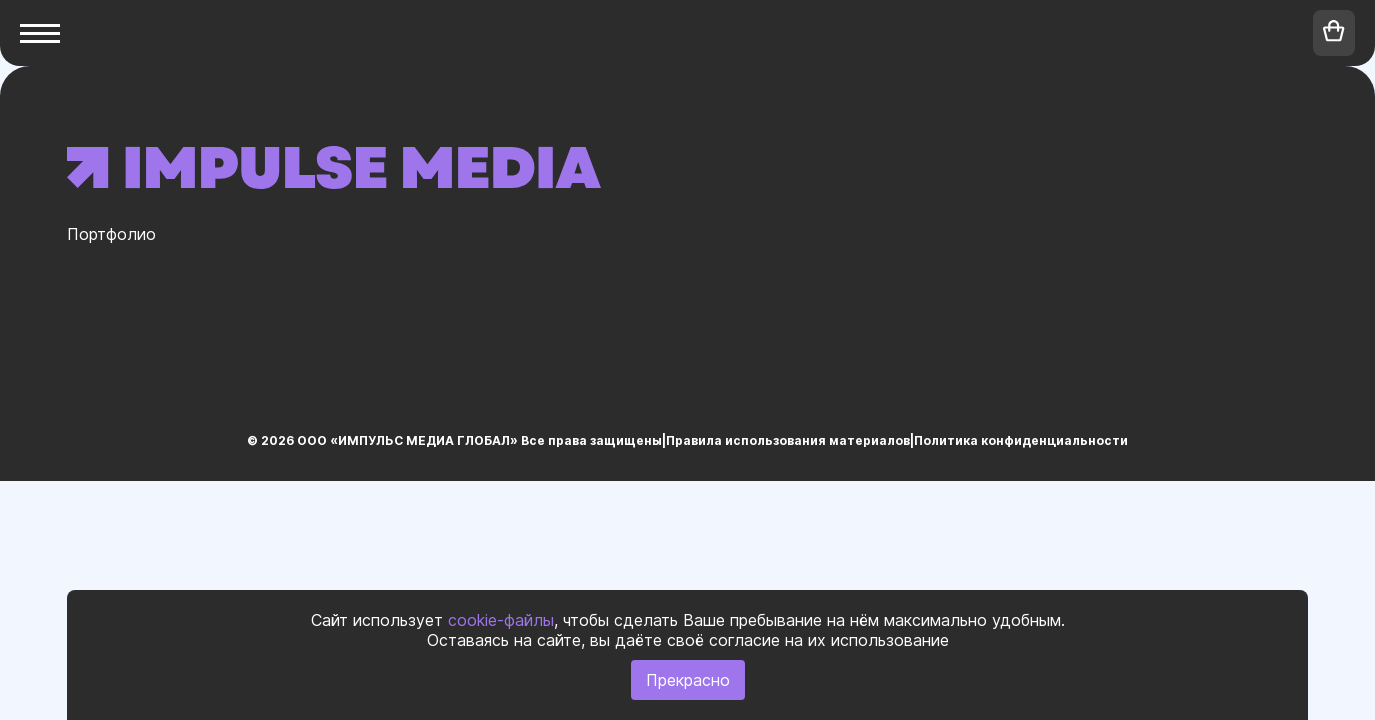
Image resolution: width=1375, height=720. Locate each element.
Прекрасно (688, 680)
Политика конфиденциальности (1021, 440)
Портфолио (111, 234)
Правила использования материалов (788, 440)
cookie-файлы (501, 620)
